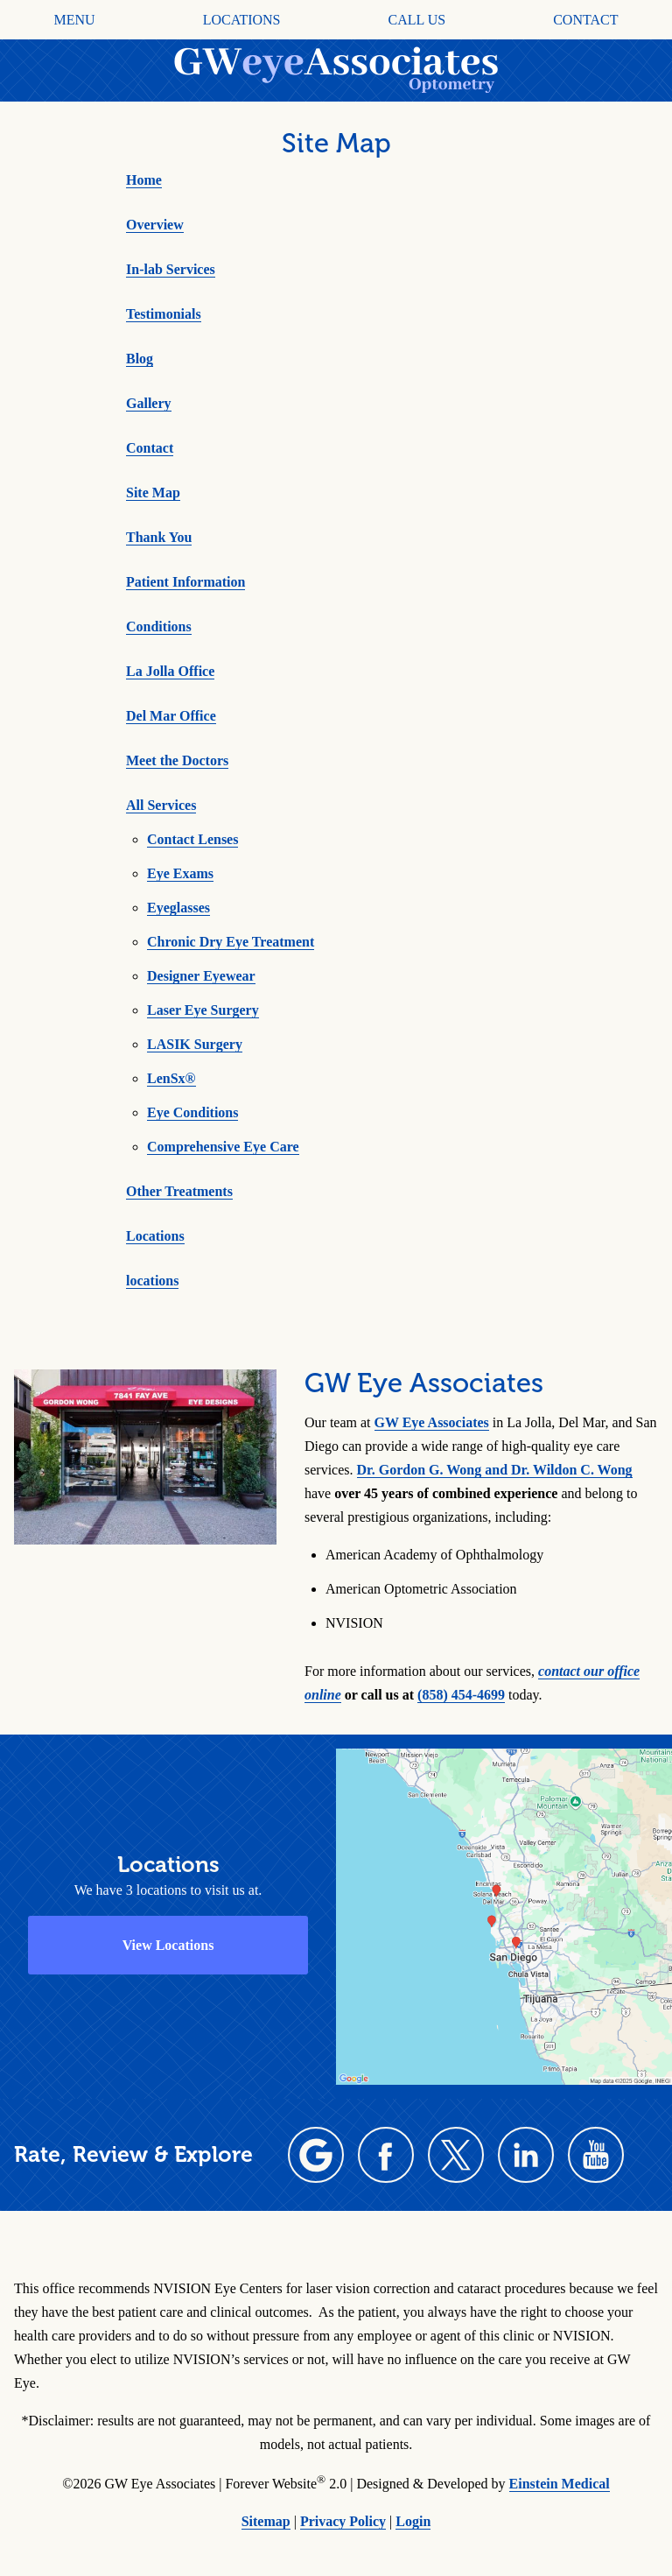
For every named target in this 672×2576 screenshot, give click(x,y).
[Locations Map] (504, 1914)
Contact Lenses (192, 839)
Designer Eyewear (201, 975)
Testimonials (163, 313)
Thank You (159, 537)
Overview (155, 224)
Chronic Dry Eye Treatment (230, 941)
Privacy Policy (343, 2521)
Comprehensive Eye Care (223, 1146)
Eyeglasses (178, 907)
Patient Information (185, 581)
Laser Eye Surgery (203, 1010)
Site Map (153, 492)
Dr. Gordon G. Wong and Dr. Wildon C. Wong (495, 1469)
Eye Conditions (192, 1112)
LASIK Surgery (194, 1044)
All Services (161, 805)
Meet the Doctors (177, 760)
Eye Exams (180, 873)
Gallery (149, 403)
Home (144, 179)
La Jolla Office (170, 671)
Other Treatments (179, 1191)
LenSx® (171, 1078)
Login (413, 2521)
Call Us (417, 20)
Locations (242, 20)
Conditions (159, 626)
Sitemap (266, 2521)
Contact (585, 20)
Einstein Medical (559, 2483)
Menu (74, 20)
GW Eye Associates (431, 1422)
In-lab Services (170, 269)
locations (152, 1280)
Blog (139, 358)
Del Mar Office (171, 715)
